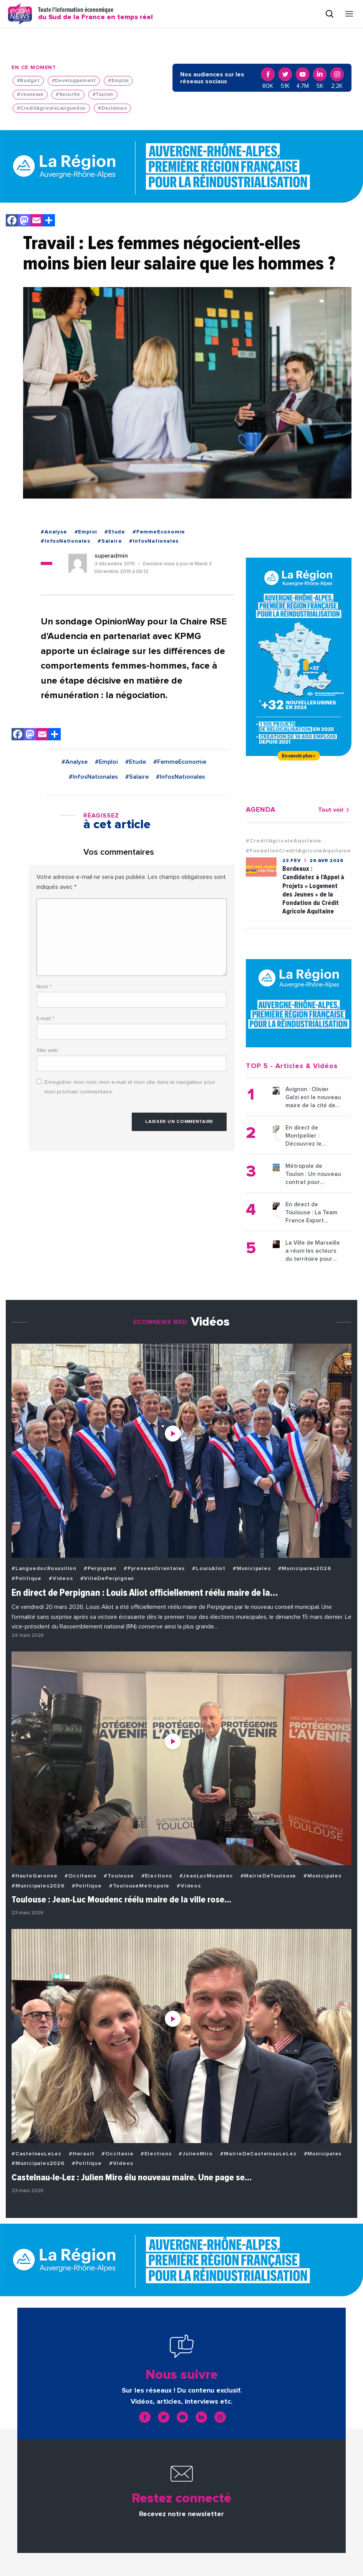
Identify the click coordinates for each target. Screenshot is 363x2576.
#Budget (28, 80)
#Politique (26, 1578)
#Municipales (252, 1568)
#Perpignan (100, 1568)
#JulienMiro (196, 2154)
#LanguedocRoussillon (44, 1568)
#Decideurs (112, 108)
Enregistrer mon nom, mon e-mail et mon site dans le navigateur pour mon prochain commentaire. (130, 1087)
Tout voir (334, 810)
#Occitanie (80, 1876)
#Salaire (110, 541)
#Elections (156, 1876)
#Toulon (103, 94)
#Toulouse (119, 1876)
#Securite (68, 94)
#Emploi (118, 80)
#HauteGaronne (34, 1876)
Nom (43, 986)
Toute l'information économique (95, 14)
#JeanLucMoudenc (206, 1876)
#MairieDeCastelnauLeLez (258, 2154)
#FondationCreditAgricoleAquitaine (298, 851)
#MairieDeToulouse (268, 1876)
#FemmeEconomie (159, 532)
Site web (47, 1050)
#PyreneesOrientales (154, 1568)
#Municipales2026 (304, 1568)
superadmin (111, 556)
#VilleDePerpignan (107, 1578)
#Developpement (74, 80)
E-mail (45, 1018)
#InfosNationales (65, 541)
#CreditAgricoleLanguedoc (51, 108)
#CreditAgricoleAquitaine (284, 841)
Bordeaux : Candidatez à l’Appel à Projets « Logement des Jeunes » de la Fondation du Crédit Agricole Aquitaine (313, 890)
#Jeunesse (30, 94)
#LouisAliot (208, 1568)
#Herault (81, 2154)
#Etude (114, 532)
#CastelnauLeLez (36, 2154)
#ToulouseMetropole (139, 1886)
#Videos (61, 1578)
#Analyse (54, 532)
